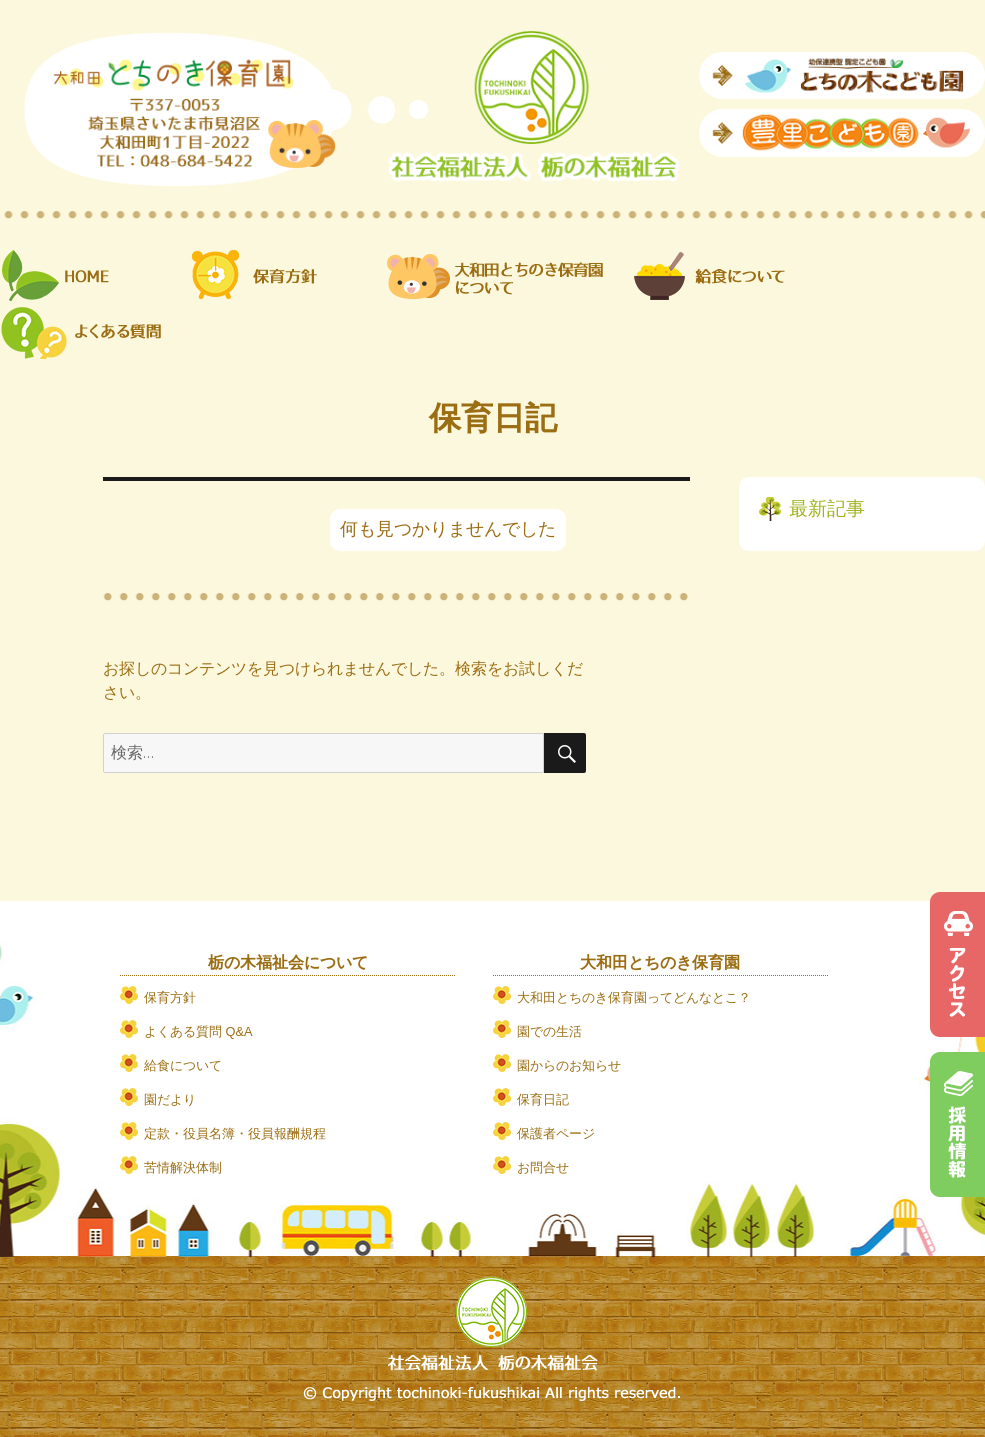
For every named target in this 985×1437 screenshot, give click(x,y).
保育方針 (170, 997)
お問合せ (543, 1167)
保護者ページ (556, 1133)
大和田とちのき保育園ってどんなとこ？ (634, 997)
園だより (170, 1099)
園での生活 (549, 1031)
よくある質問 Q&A (198, 1031)
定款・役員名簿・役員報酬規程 (235, 1133)
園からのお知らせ (569, 1065)
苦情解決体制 (183, 1167)
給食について (183, 1065)
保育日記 (543, 1099)
